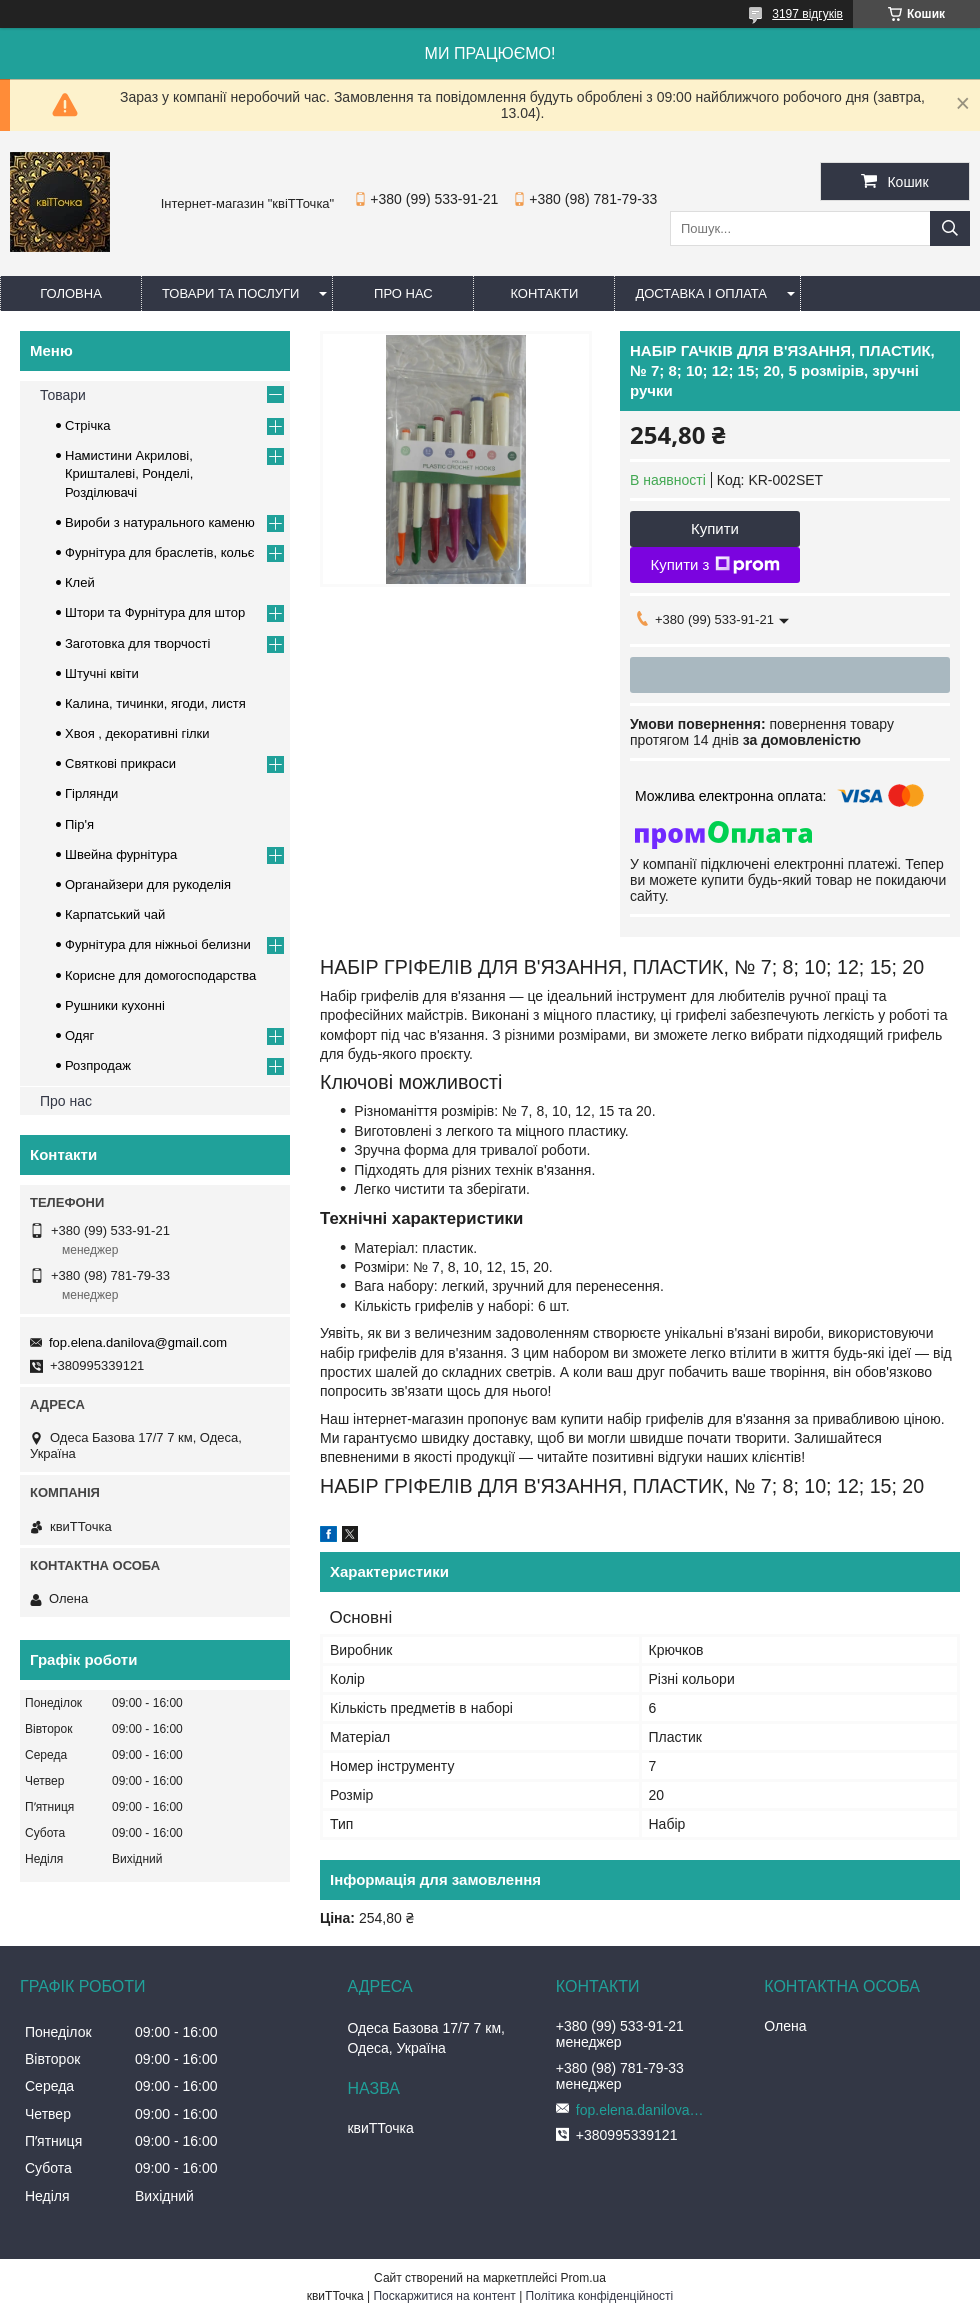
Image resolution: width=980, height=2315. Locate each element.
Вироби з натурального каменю (160, 522)
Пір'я (79, 824)
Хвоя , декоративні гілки (137, 733)
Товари (63, 395)
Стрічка (87, 425)
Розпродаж (98, 1065)
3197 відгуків (807, 14)
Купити (715, 528)
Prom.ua (583, 2278)
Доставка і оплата (701, 293)
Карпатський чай (115, 914)
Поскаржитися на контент (444, 2296)
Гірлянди (91, 793)
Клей (80, 582)
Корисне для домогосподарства (160, 975)
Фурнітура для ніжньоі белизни (158, 944)
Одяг (79, 1035)
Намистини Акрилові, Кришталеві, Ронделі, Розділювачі (129, 473)
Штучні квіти (102, 673)
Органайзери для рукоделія (148, 884)
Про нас (403, 293)
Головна (71, 293)
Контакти (544, 293)
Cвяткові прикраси (120, 763)
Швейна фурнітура (121, 854)
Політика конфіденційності (600, 2296)
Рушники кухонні (115, 1005)
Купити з (714, 565)
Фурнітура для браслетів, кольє (159, 552)
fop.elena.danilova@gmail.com (138, 1342)
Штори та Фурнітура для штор (155, 612)
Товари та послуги (230, 293)
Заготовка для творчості (137, 643)
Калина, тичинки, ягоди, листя (155, 703)
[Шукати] (950, 228)
